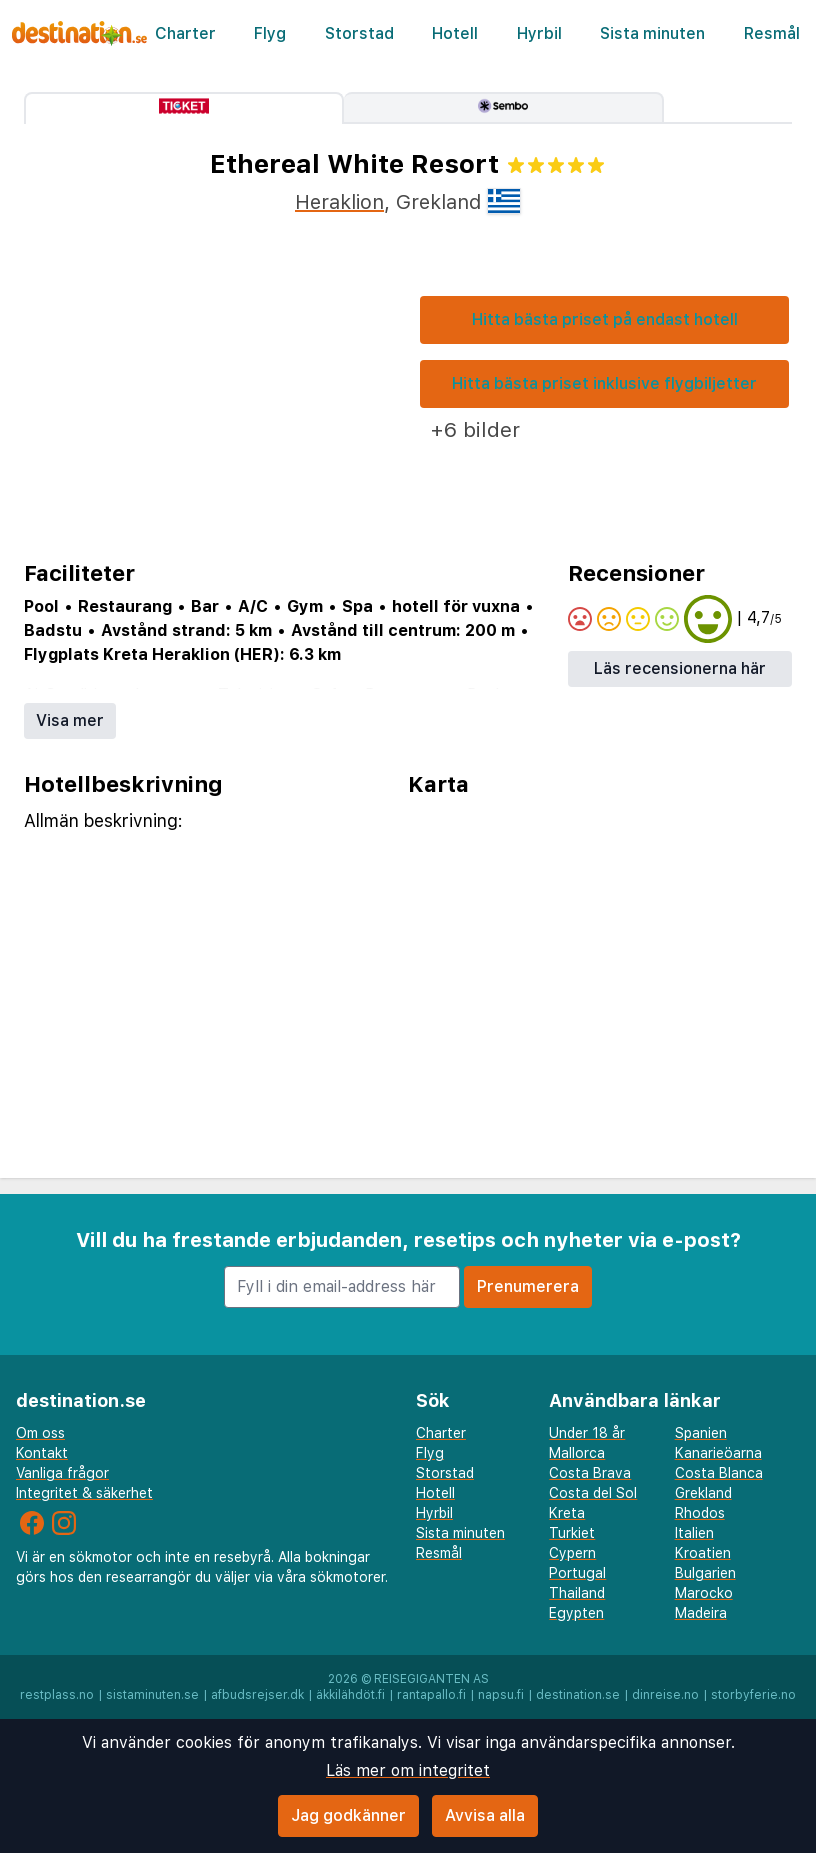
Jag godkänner (348, 1815)
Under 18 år (587, 1433)
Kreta (567, 1513)
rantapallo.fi (431, 1695)
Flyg (270, 33)
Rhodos (700, 1513)
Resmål (772, 33)
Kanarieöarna (718, 1453)
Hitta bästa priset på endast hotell (605, 319)
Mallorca (577, 1453)
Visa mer (70, 720)
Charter (185, 33)
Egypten (576, 1613)
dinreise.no (665, 1695)
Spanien (701, 1433)
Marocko (704, 1593)
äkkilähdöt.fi (350, 1695)
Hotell (455, 33)
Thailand (577, 1593)
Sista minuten (652, 33)
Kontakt (42, 1453)
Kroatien (703, 1553)
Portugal (577, 1573)
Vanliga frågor (62, 1473)
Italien (694, 1533)
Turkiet (572, 1533)
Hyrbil (539, 33)
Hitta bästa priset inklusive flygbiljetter (604, 383)
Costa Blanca (719, 1473)
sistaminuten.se (152, 1695)
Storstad (359, 33)
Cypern (572, 1553)
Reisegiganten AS (431, 1679)
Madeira (701, 1613)
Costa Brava (590, 1473)
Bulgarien (705, 1573)
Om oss (40, 1433)
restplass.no (57, 1695)
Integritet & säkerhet (84, 1493)
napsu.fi (501, 1695)
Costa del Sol (593, 1493)
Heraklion (339, 202)
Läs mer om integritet (408, 1770)
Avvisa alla (485, 1815)
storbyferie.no (753, 1695)
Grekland (703, 1493)
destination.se (578, 1695)
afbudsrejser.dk (257, 1695)
